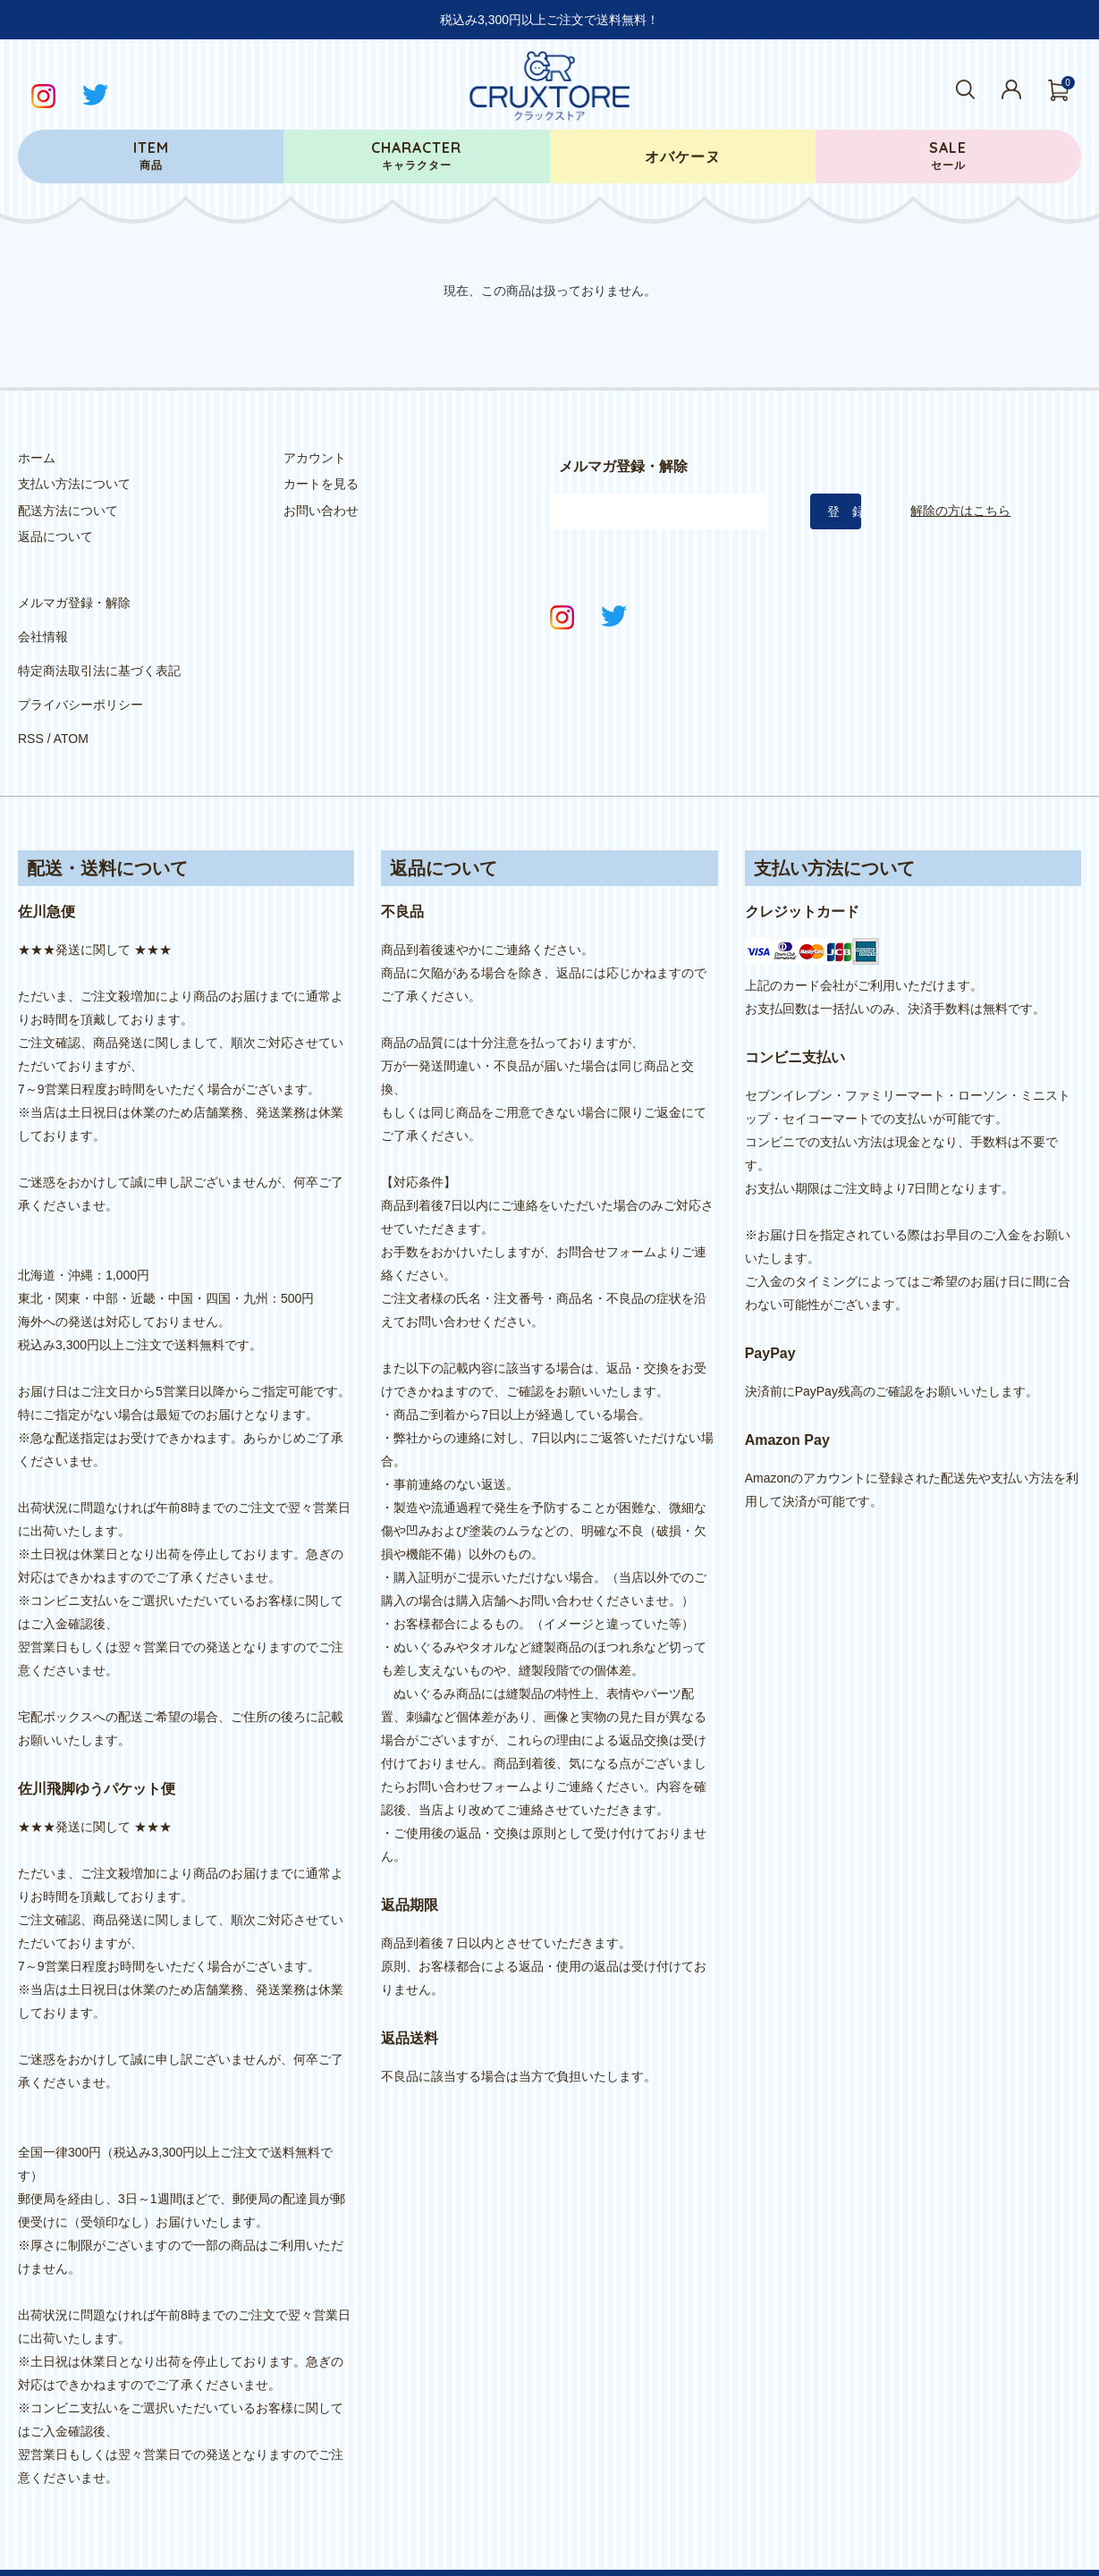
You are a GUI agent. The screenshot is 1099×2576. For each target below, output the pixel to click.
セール (948, 155)
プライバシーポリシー (80, 678)
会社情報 (43, 625)
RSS (31, 704)
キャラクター (416, 155)
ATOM (71, 704)
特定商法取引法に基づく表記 (99, 651)
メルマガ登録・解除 (74, 599)
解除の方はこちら (960, 510)
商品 (151, 155)
